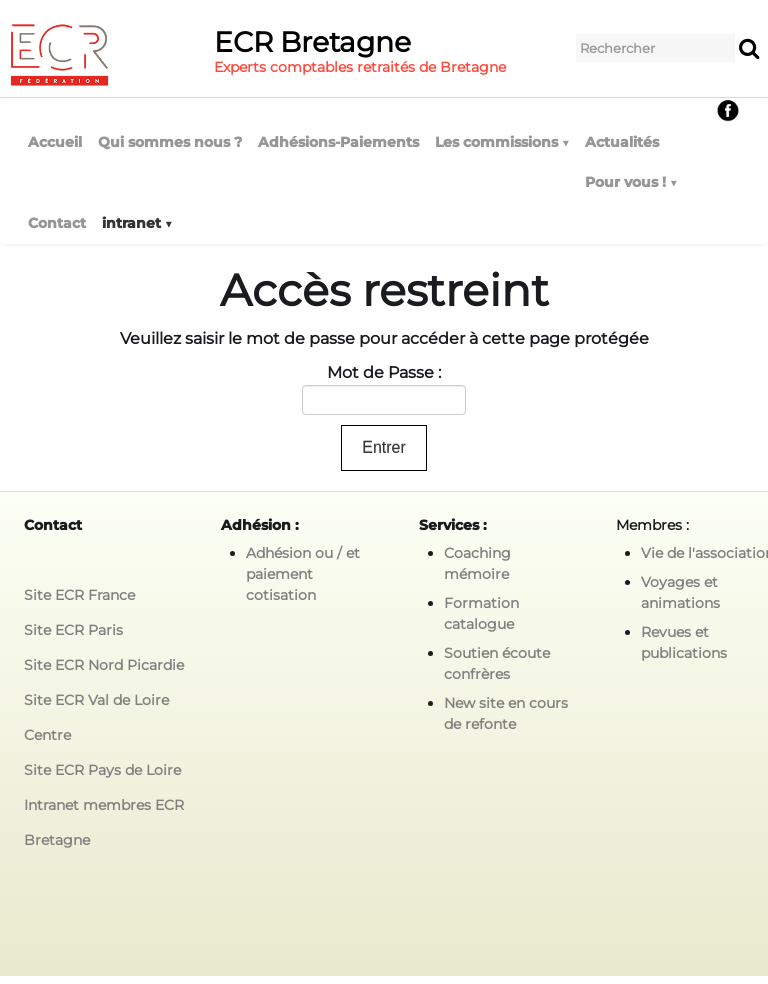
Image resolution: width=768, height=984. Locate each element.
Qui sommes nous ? (170, 142)
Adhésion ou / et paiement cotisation (303, 574)
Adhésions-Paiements (338, 142)
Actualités (622, 142)
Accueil (55, 142)
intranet (137, 223)
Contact (57, 223)
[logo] (264, 54)
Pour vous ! (631, 182)
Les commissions (502, 142)
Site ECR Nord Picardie (104, 665)
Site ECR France (79, 595)
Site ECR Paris (73, 630)
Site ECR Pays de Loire (102, 770)
